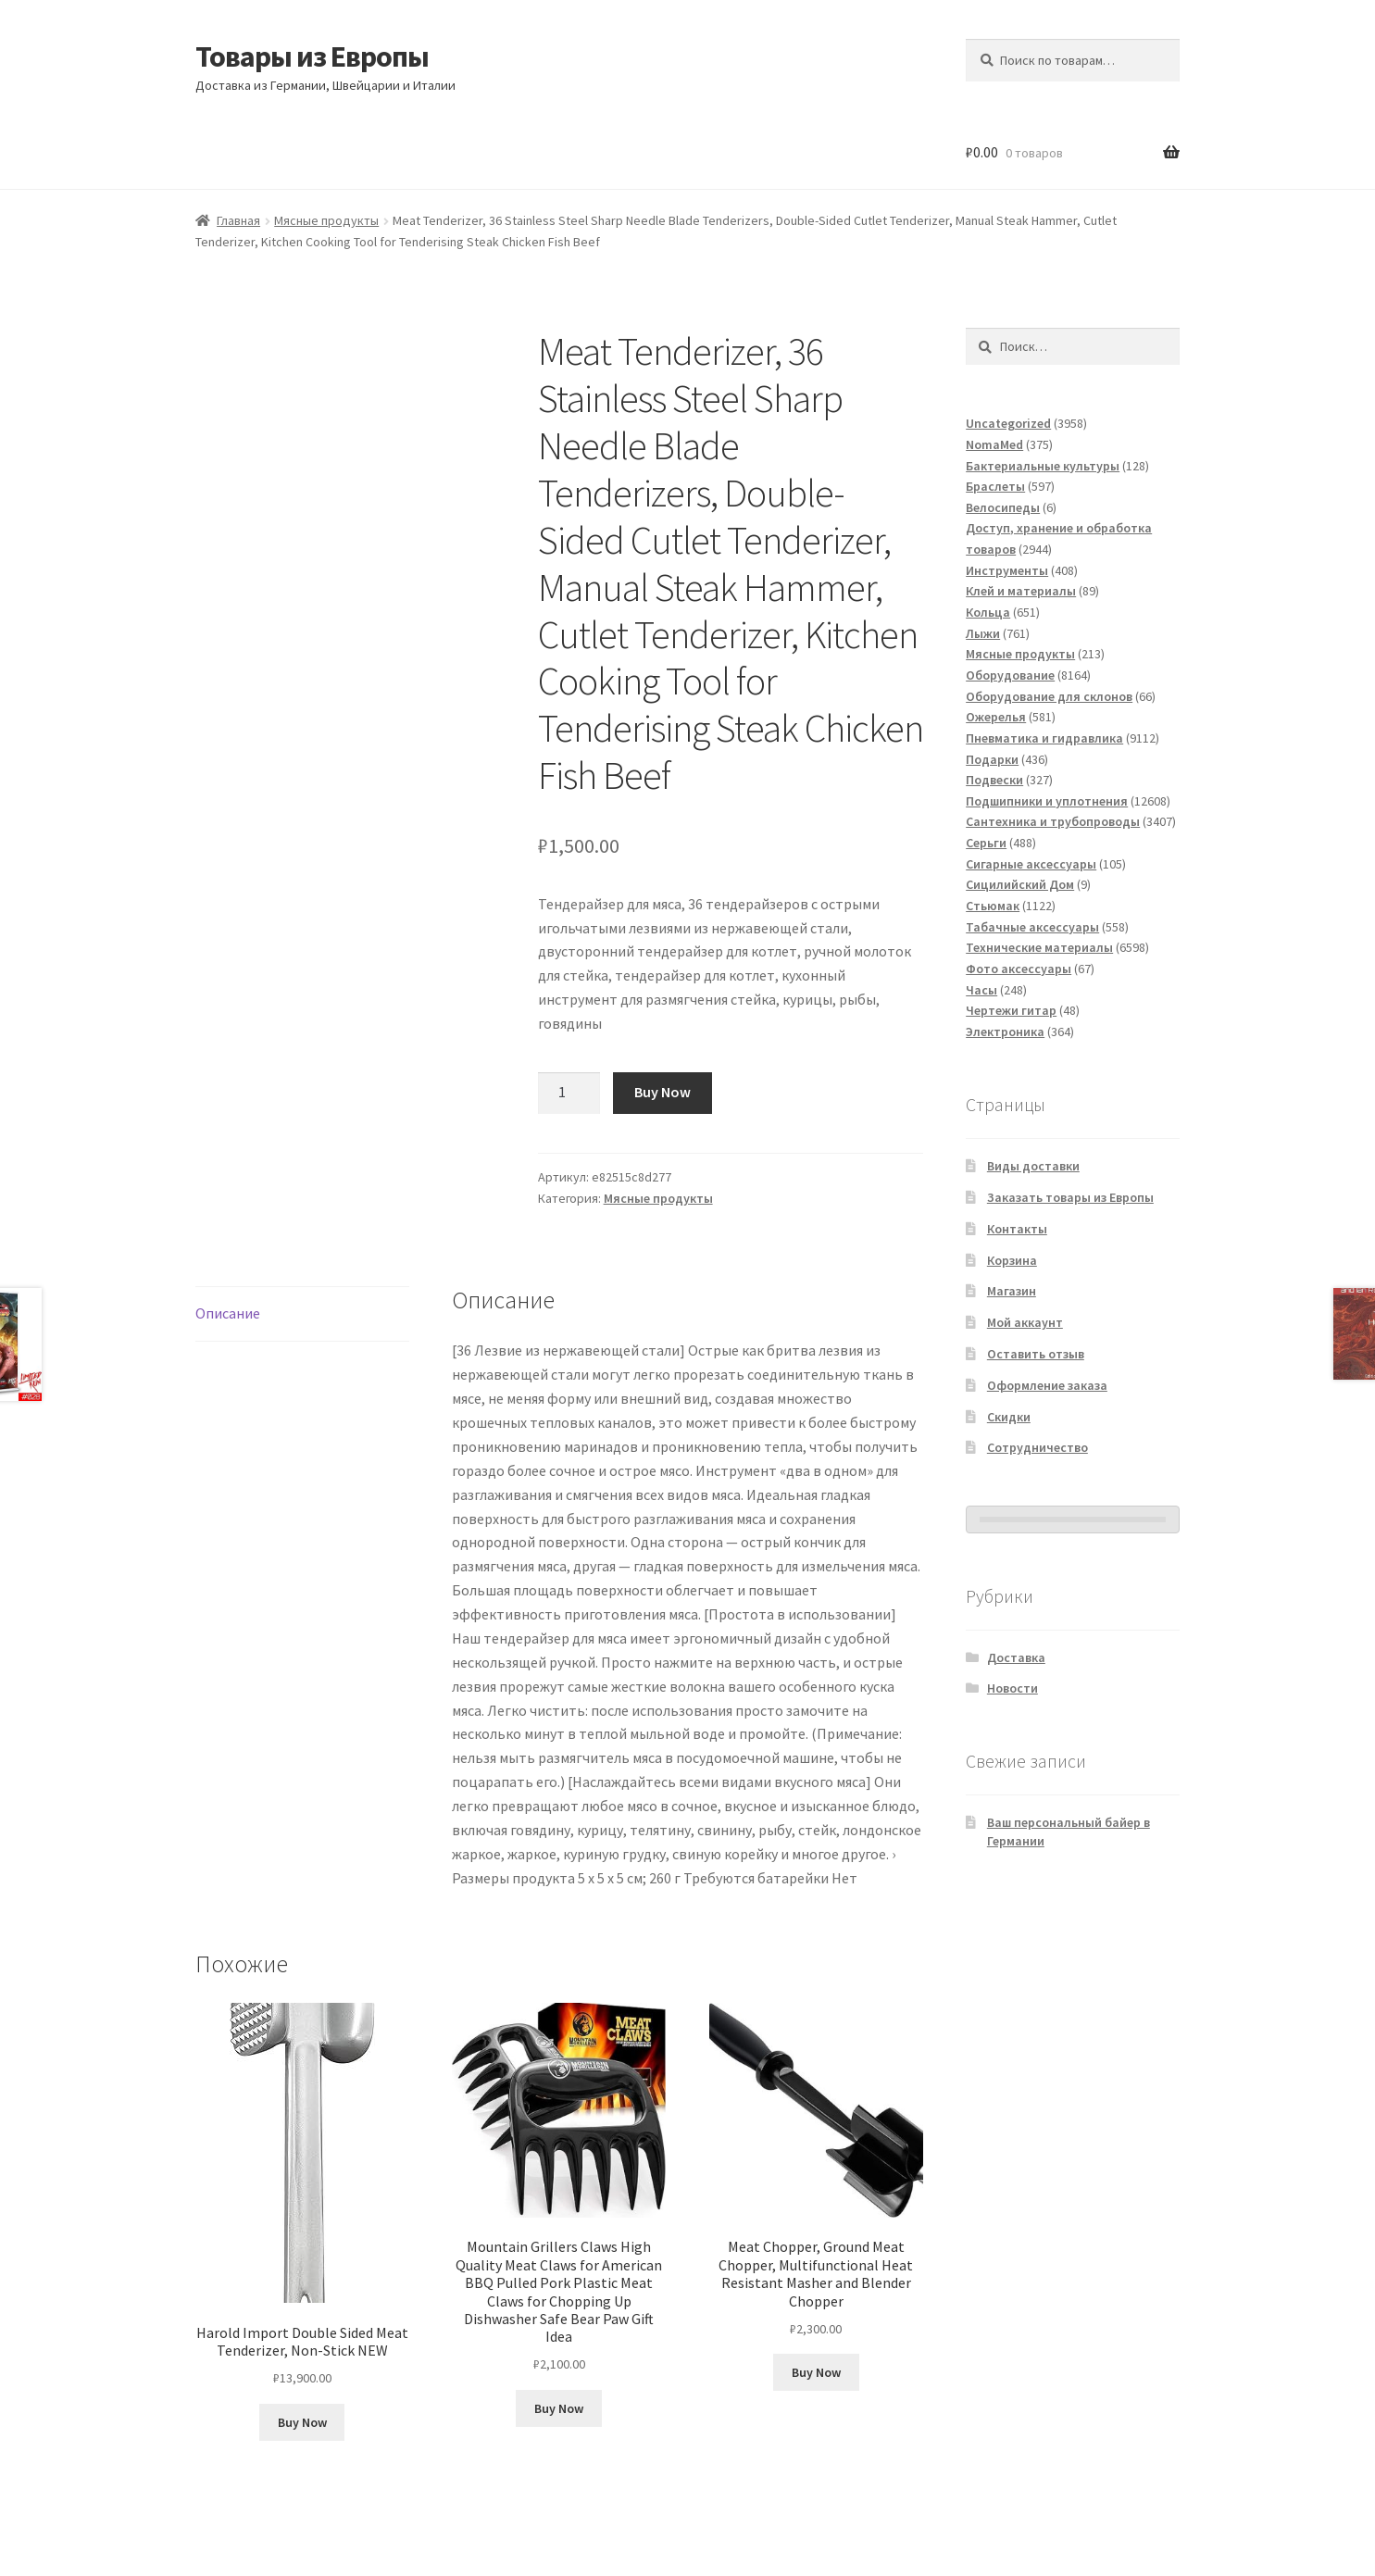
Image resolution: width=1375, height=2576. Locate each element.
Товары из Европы (312, 56)
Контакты (1017, 1228)
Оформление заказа (1047, 1385)
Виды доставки (1033, 1165)
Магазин (1011, 1290)
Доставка (1016, 1657)
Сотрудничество (1037, 1447)
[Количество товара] (569, 1093)
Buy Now (662, 1091)
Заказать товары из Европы (1070, 1197)
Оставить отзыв (1035, 1353)
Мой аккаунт (1025, 1322)
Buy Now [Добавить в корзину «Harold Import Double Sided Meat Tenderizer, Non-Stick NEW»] (302, 2422)
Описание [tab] (227, 1313)
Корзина (1012, 1260)
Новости (1012, 1688)
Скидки (1009, 1416)
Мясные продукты (326, 220)
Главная (238, 220)
